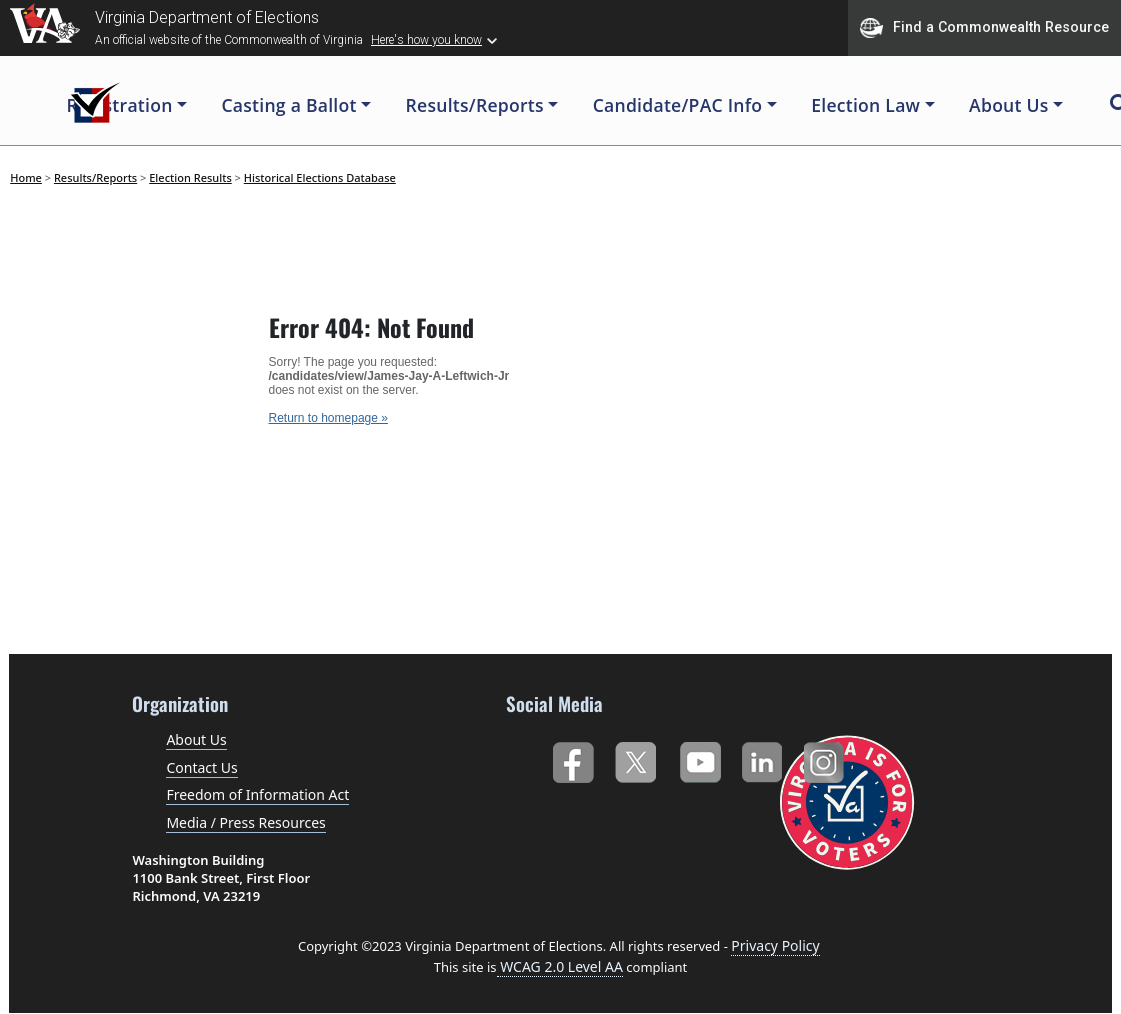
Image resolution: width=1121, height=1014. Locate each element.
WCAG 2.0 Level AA (560, 966)
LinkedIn (762, 758)
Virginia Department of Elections (207, 17)
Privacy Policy (775, 945)
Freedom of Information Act (257, 794)
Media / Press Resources (245, 822)
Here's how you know (426, 40)
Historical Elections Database (320, 177)
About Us (196, 739)
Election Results (190, 177)
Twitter (635, 758)
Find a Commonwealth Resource (984, 28)
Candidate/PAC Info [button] (678, 105)
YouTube (699, 758)
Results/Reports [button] (475, 105)
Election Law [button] (865, 105)
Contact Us (201, 767)
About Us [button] (1009, 105)
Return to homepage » (328, 418)
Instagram (826, 758)
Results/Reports (95, 177)
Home (26, 177)
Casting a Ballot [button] (288, 105)
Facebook (572, 758)
